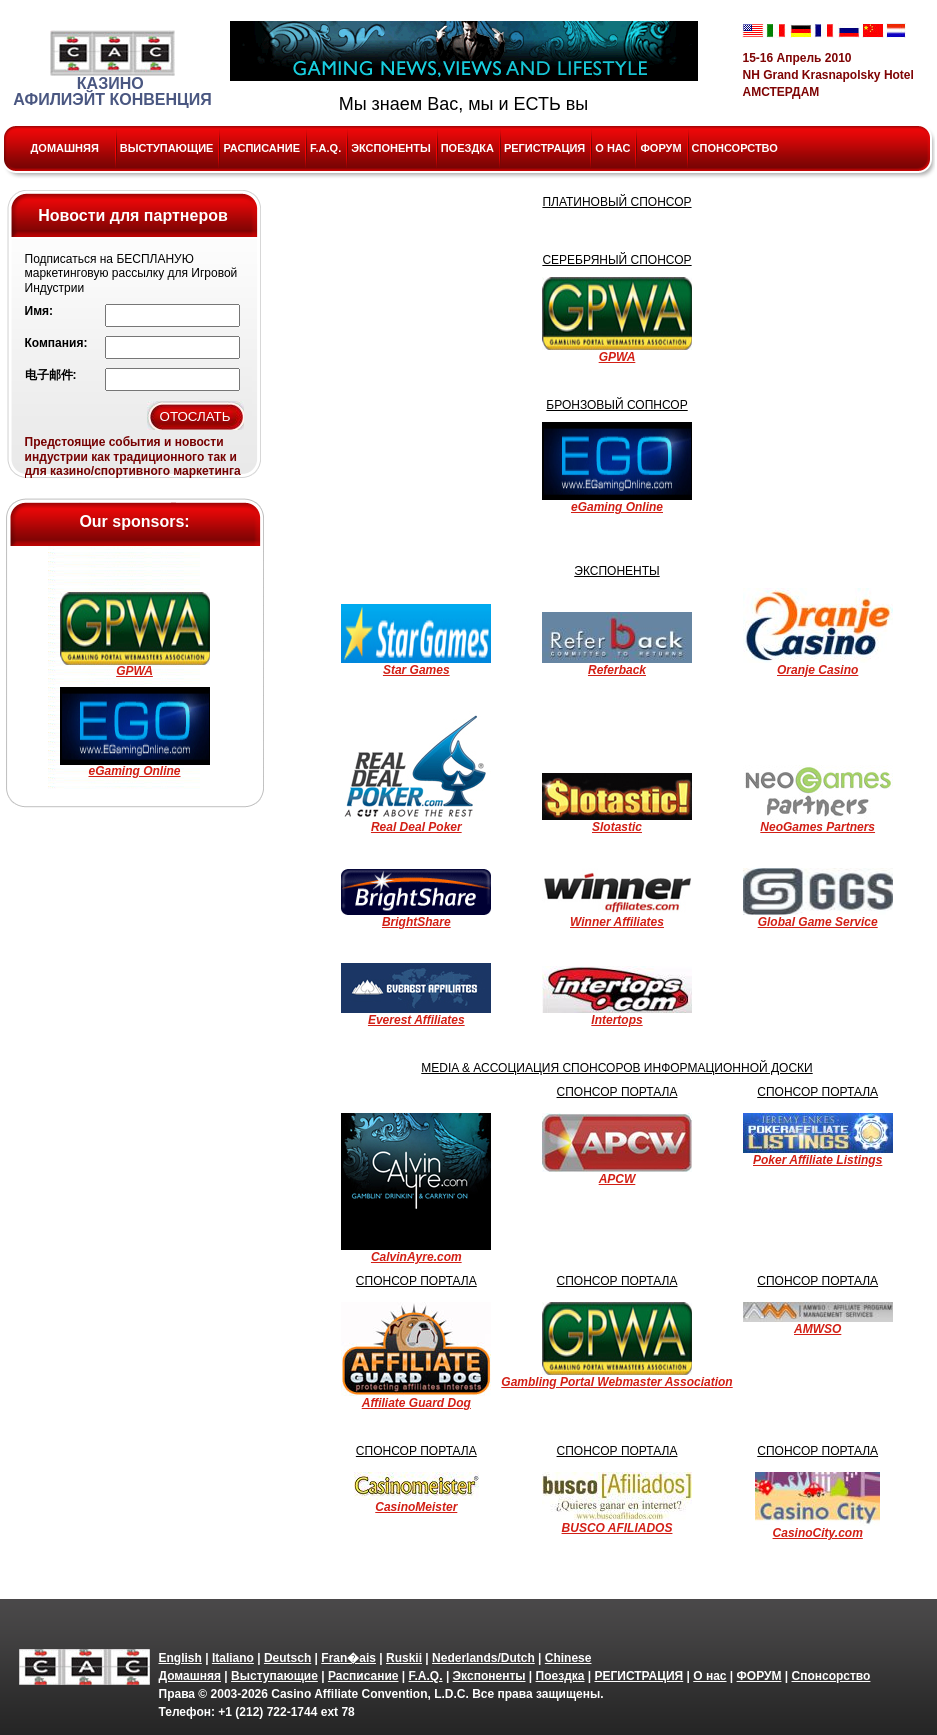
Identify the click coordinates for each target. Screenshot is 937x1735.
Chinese (568, 1658)
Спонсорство (735, 148)
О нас (612, 148)
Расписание (261, 148)
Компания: (56, 343)
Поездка (467, 148)
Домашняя (65, 148)
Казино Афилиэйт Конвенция (112, 69)
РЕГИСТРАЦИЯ (544, 148)
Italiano (233, 1658)
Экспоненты (391, 148)
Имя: (39, 311)
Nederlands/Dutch (483, 1658)
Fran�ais (348, 1658)
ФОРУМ (660, 148)
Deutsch (287, 1658)
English (180, 1658)
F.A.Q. (325, 148)
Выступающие (167, 148)
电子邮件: (51, 375)
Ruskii (404, 1658)
